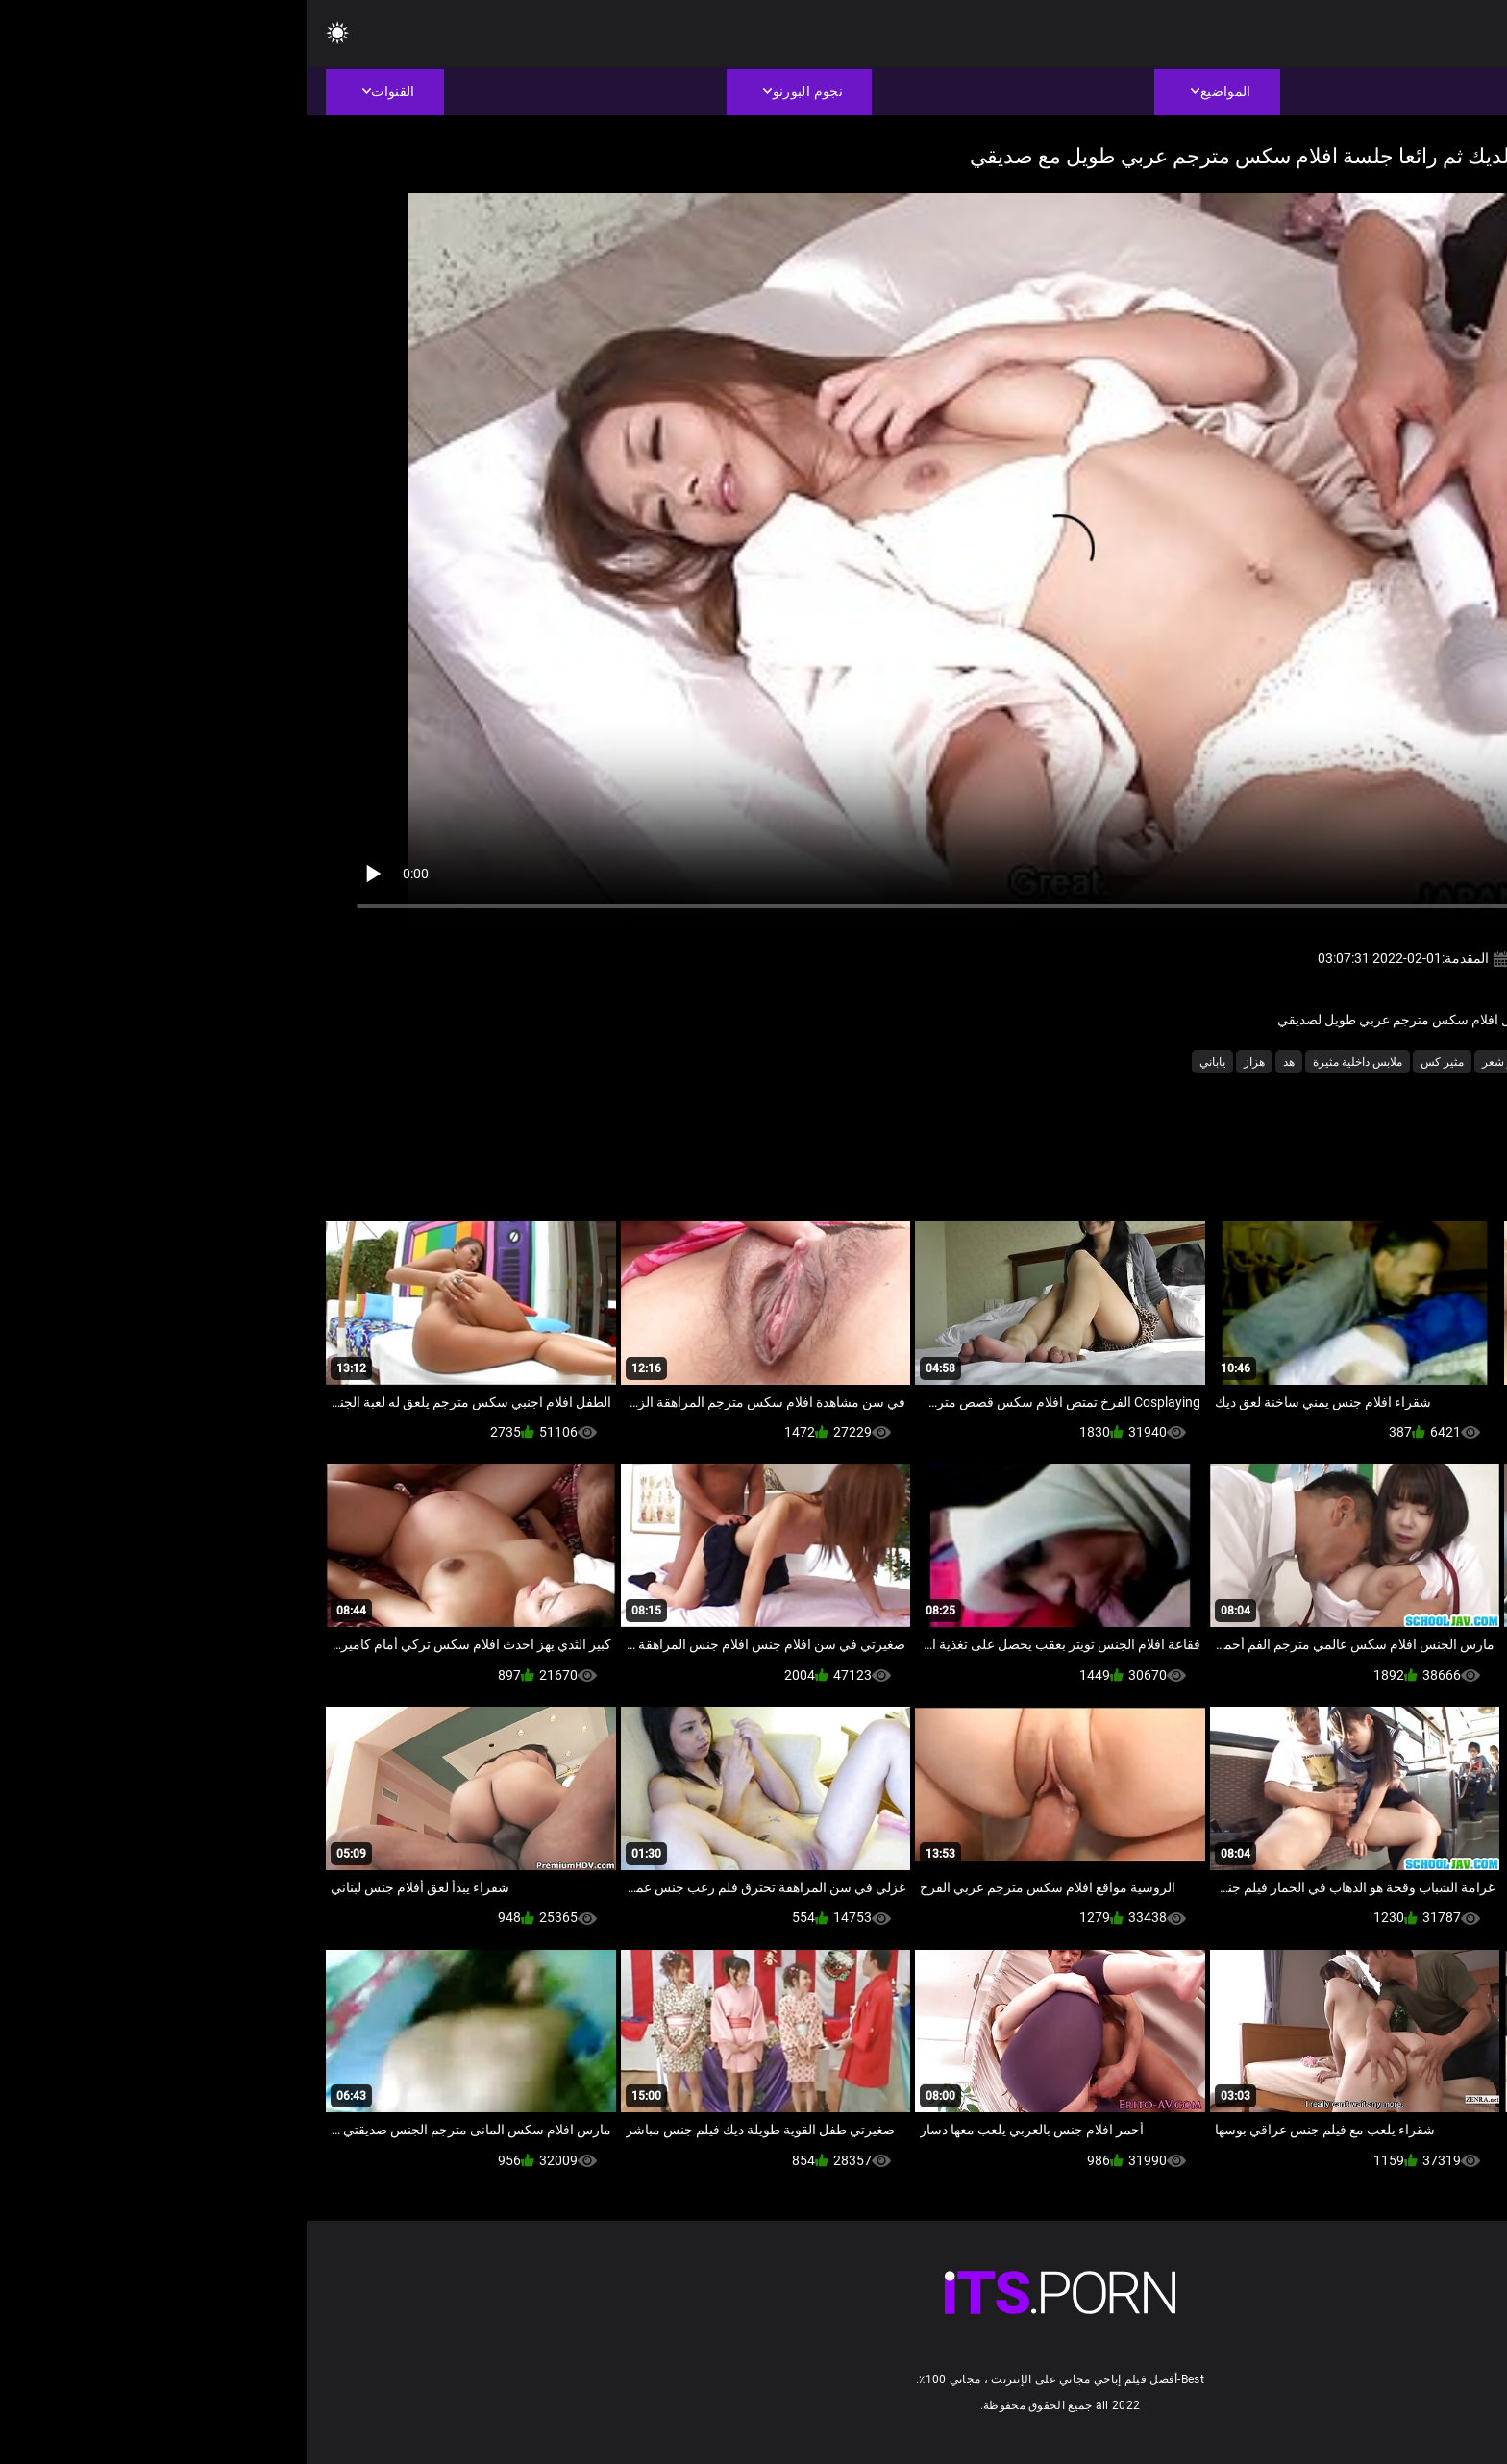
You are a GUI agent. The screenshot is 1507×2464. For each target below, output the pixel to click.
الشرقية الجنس (1358, 1062)
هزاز (947, 1062)
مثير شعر (1198, 1062)
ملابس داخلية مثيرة (1051, 1062)
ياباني (906, 1062)
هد (982, 1062)
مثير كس (1135, 1062)
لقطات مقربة (1270, 1062)
